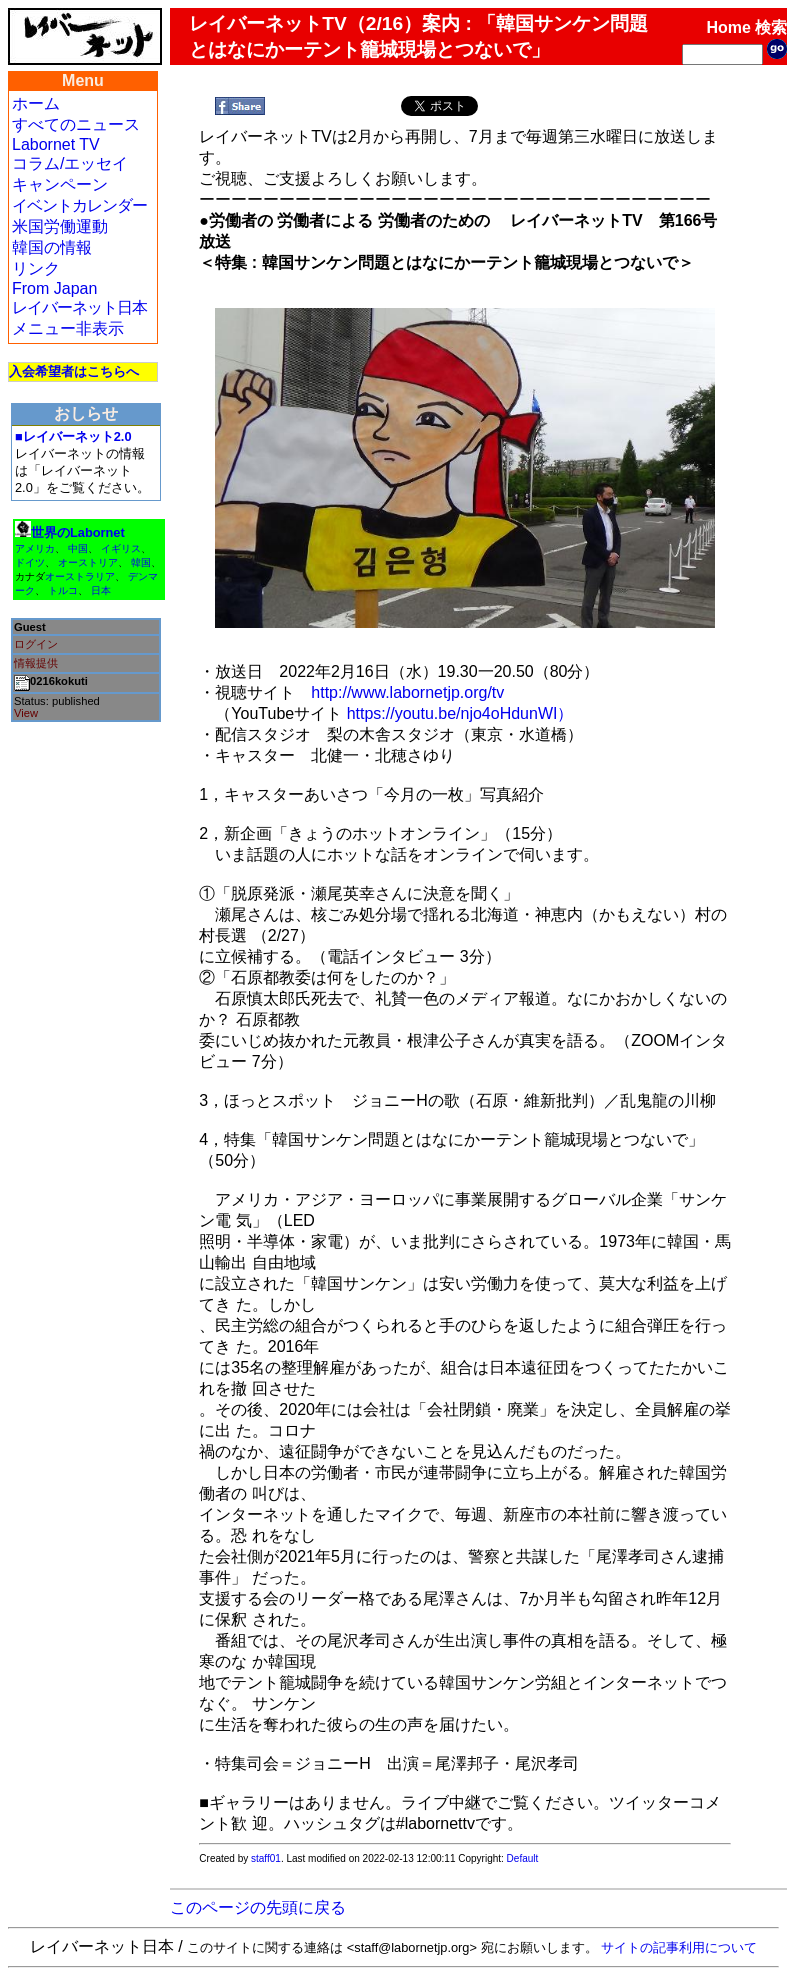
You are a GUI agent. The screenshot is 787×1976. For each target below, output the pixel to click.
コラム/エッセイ (70, 163)
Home (728, 27)
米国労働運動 (60, 226)
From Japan (54, 288)
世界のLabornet (78, 532)
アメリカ (35, 548)
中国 (78, 548)
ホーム (36, 103)
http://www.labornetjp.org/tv (407, 692)
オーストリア (88, 562)
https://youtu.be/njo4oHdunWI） (460, 713)
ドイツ (30, 562)
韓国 (141, 562)
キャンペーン (60, 184)
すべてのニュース (76, 124)
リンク (36, 268)
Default (523, 1858)
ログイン (36, 644)
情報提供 (36, 663)
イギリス (121, 548)
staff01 (266, 1858)
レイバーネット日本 (79, 307)
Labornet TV (56, 144)
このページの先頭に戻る (258, 1907)
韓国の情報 (52, 247)
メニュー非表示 (68, 328)
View (26, 713)
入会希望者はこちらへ (74, 371)
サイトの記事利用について (679, 1947)
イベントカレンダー (79, 205)
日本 (101, 590)
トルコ (63, 590)
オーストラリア (80, 576)
